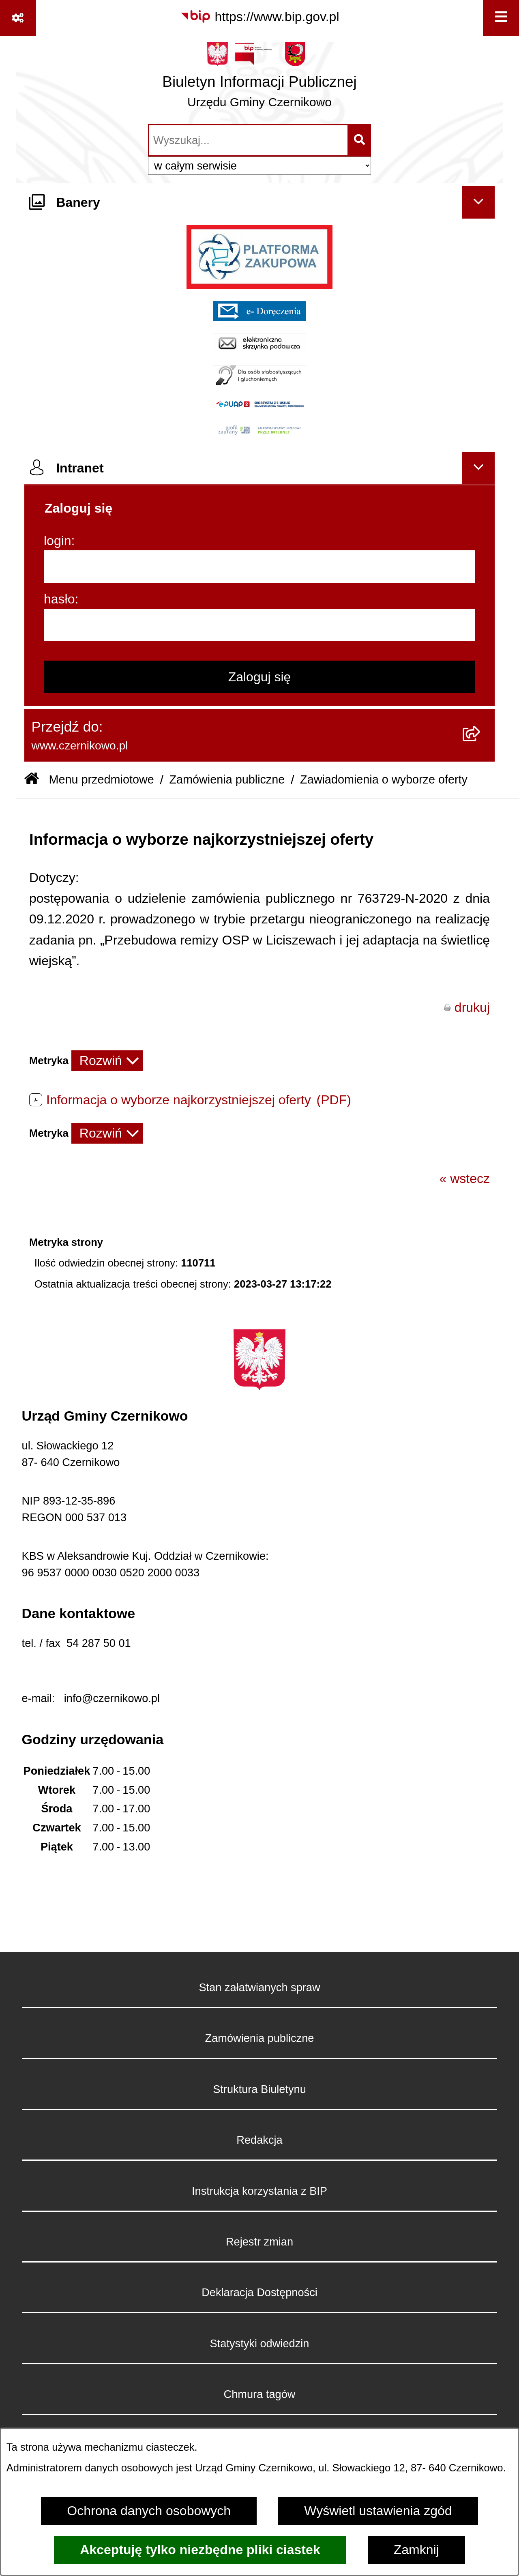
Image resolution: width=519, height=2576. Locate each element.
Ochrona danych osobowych (149, 2510)
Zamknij (416, 2549)
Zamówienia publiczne (227, 779)
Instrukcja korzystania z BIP (259, 2191)
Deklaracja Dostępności (259, 2292)
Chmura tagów (260, 2394)
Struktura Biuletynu (259, 2089)
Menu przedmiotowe (101, 779)
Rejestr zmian (259, 2241)
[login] (259, 566)
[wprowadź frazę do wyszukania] (248, 140)
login (57, 540)
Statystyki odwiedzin (259, 2343)
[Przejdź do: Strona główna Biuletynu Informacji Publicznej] (31, 780)
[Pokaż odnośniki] (18, 18)
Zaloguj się (259, 677)
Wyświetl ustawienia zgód (378, 2510)
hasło (59, 599)
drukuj (472, 1007)
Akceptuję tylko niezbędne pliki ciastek (200, 2549)
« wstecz (465, 1178)
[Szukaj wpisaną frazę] (360, 140)
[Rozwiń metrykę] (107, 1060)
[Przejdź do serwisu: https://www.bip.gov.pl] (260, 17)
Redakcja (259, 2140)
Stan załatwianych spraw (259, 1987)
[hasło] (259, 625)
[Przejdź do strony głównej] (259, 79)
